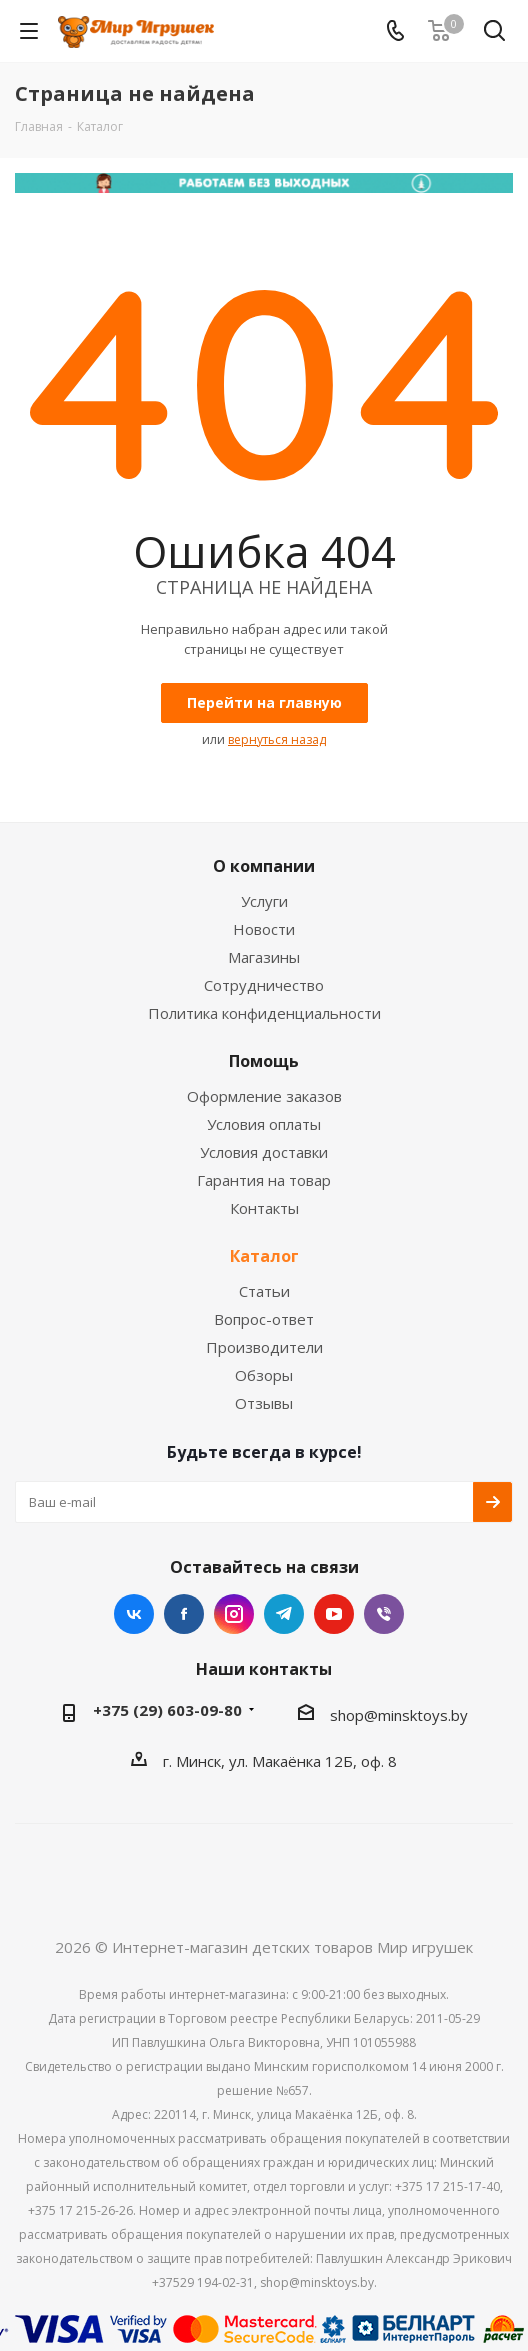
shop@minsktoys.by (399, 1715)
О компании (264, 866)
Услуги (264, 901)
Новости (264, 929)
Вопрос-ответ (264, 1319)
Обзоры (264, 1375)
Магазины (264, 957)
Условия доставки (264, 1152)
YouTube (334, 1614)
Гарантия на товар (264, 1180)
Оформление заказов (264, 1096)
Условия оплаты (264, 1124)
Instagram (234, 1614)
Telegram (284, 1614)
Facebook (184, 1614)
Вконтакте (134, 1614)
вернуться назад (277, 739)
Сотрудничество (264, 985)
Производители (264, 1347)
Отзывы (264, 1403)
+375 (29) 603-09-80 (167, 1710)
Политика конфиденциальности (264, 1013)
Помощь (264, 1061)
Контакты (264, 1208)
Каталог (264, 1256)
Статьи (264, 1291)
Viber (384, 1614)
